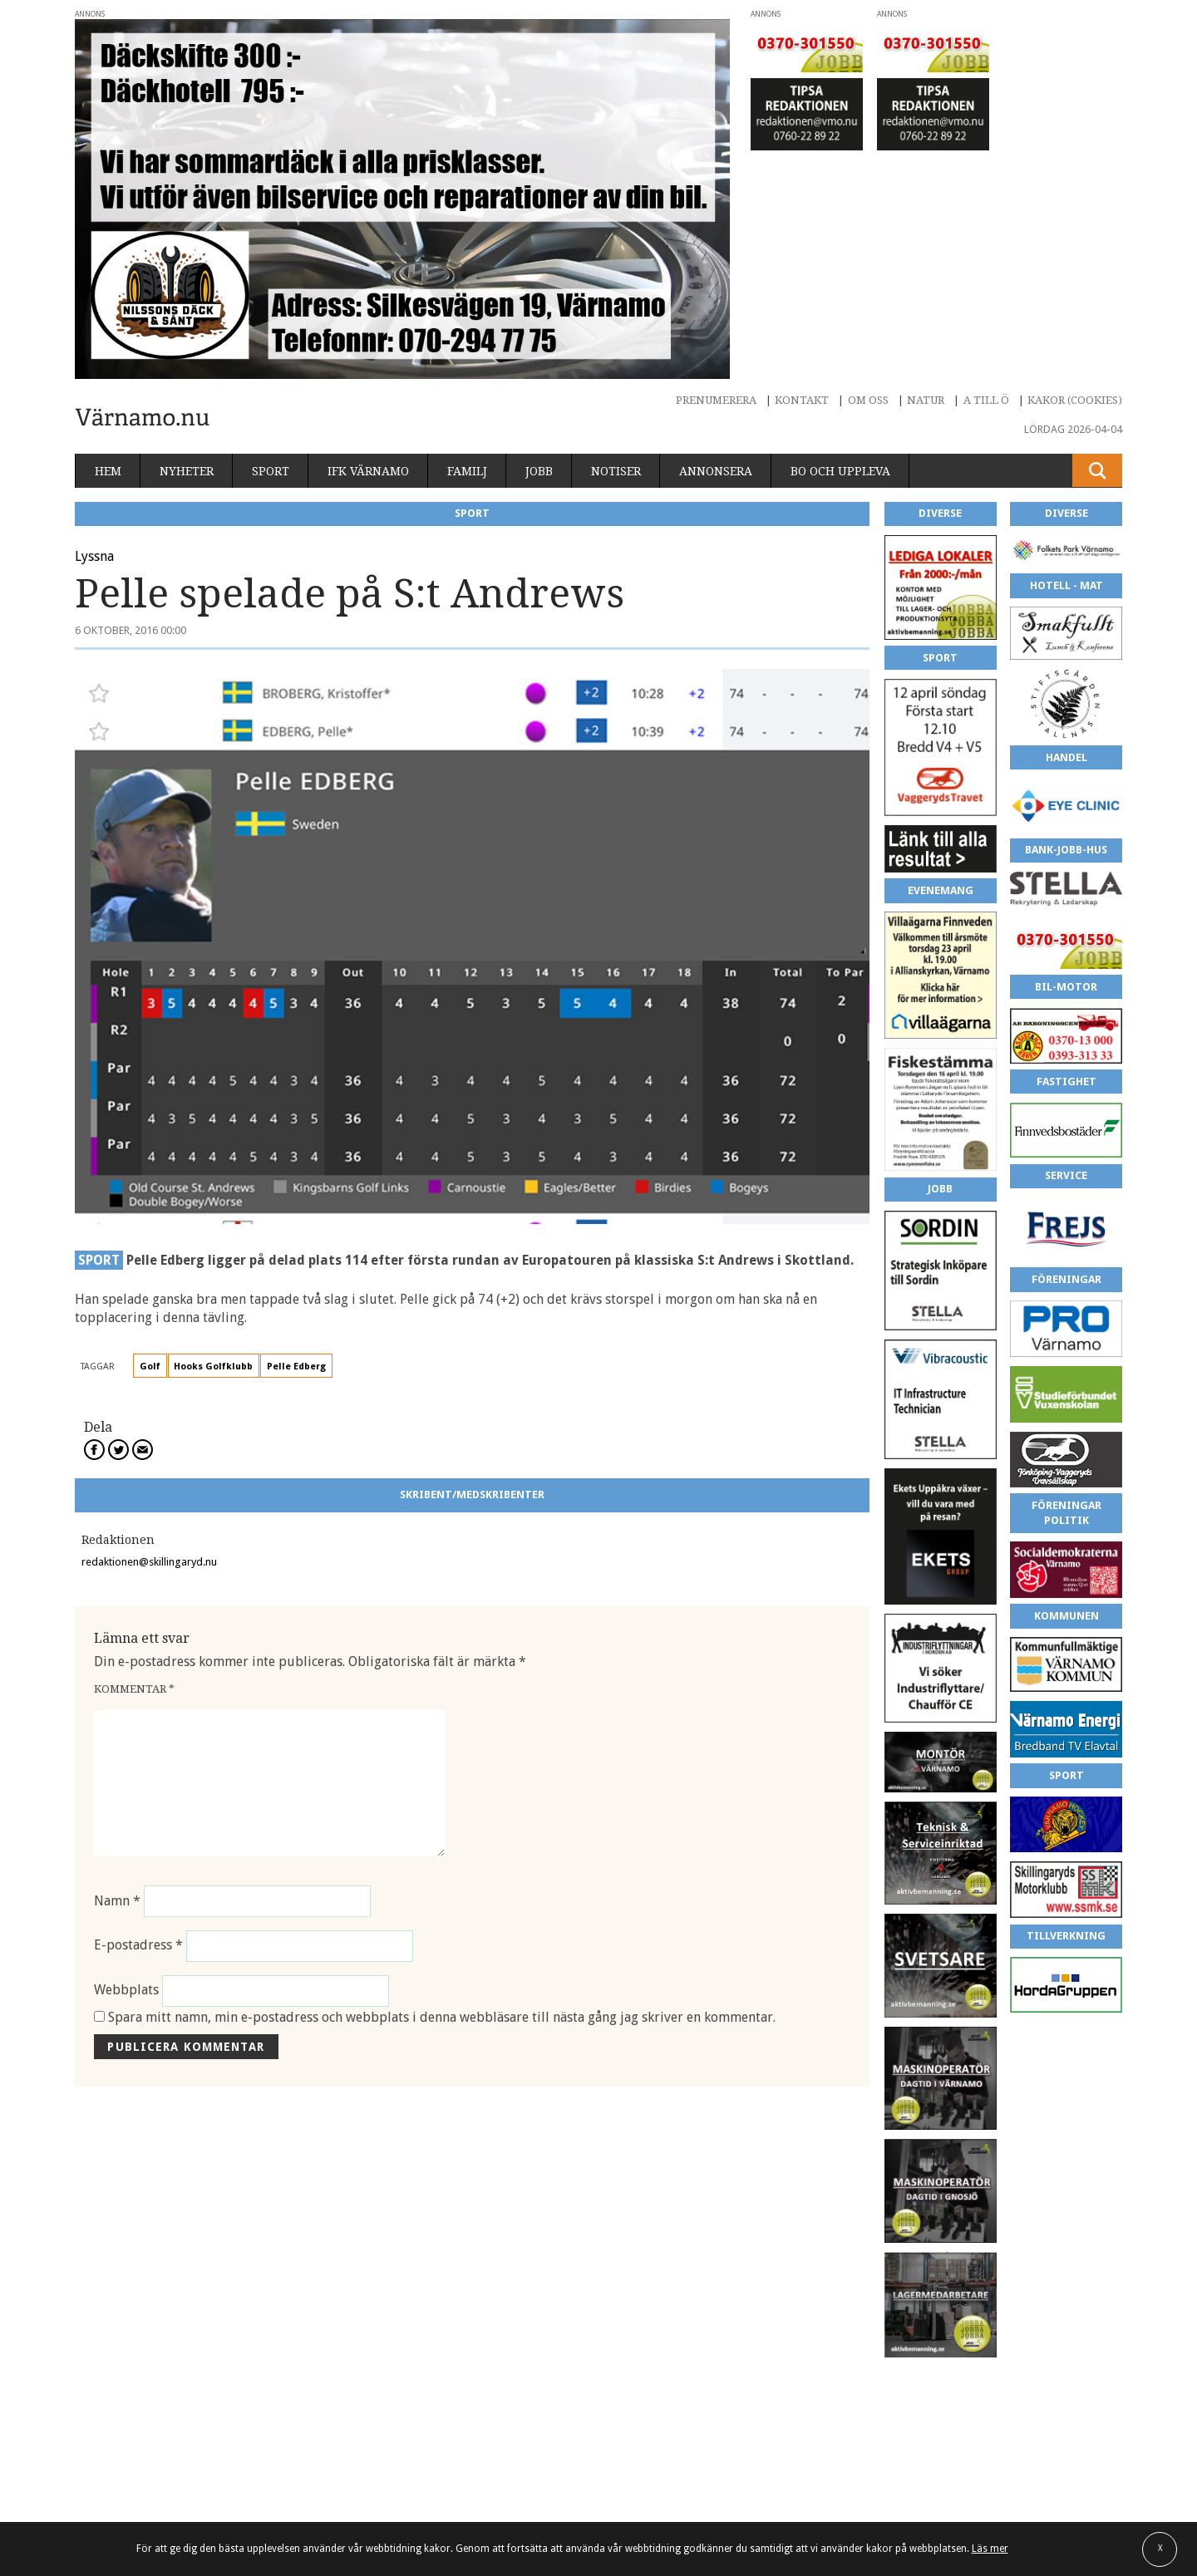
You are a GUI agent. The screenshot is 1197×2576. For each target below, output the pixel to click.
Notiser (616, 471)
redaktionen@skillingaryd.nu (149, 1562)
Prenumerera (716, 400)
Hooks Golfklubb (213, 1366)
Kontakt (802, 400)
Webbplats (126, 1990)
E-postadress (138, 1946)
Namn (117, 1901)
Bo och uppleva (840, 471)
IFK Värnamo (368, 471)
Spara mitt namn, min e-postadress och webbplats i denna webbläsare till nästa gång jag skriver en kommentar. (442, 2017)
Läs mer (990, 2548)
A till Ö (986, 400)
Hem (108, 471)
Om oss (868, 400)
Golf (150, 1366)
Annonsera (715, 471)
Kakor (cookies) (1074, 400)
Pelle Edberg (296, 1366)
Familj (467, 471)
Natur (925, 400)
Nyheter (187, 471)
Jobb (539, 471)
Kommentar (134, 1689)
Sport (270, 471)
